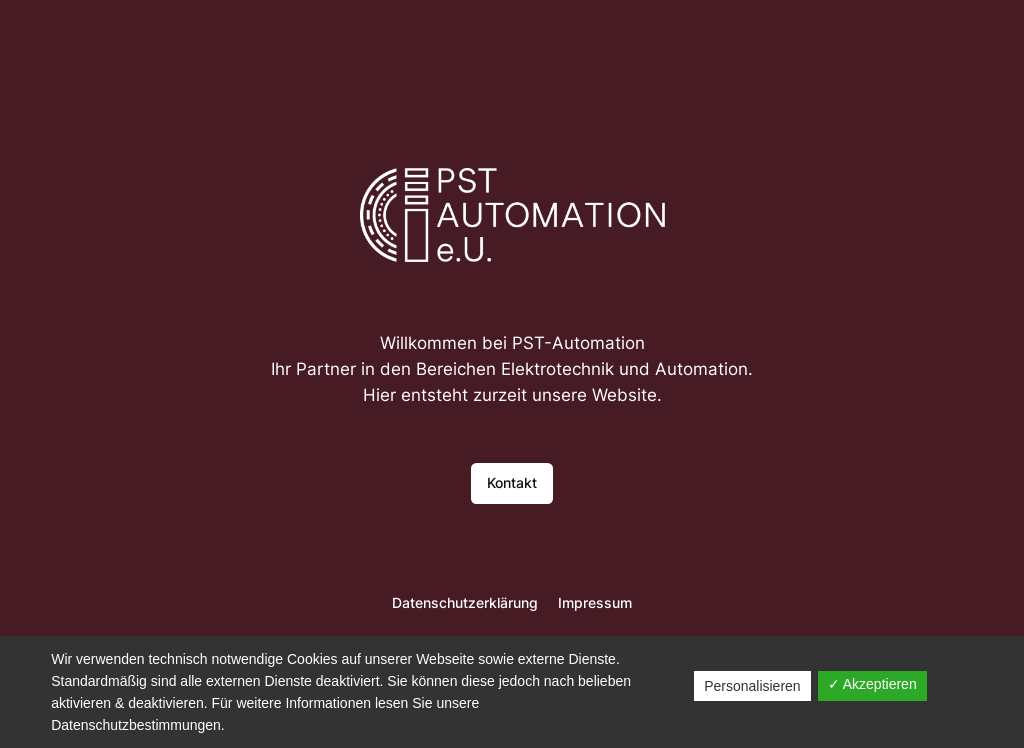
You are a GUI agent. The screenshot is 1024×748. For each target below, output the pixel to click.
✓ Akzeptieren (872, 684)
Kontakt (512, 482)
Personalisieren (752, 686)
